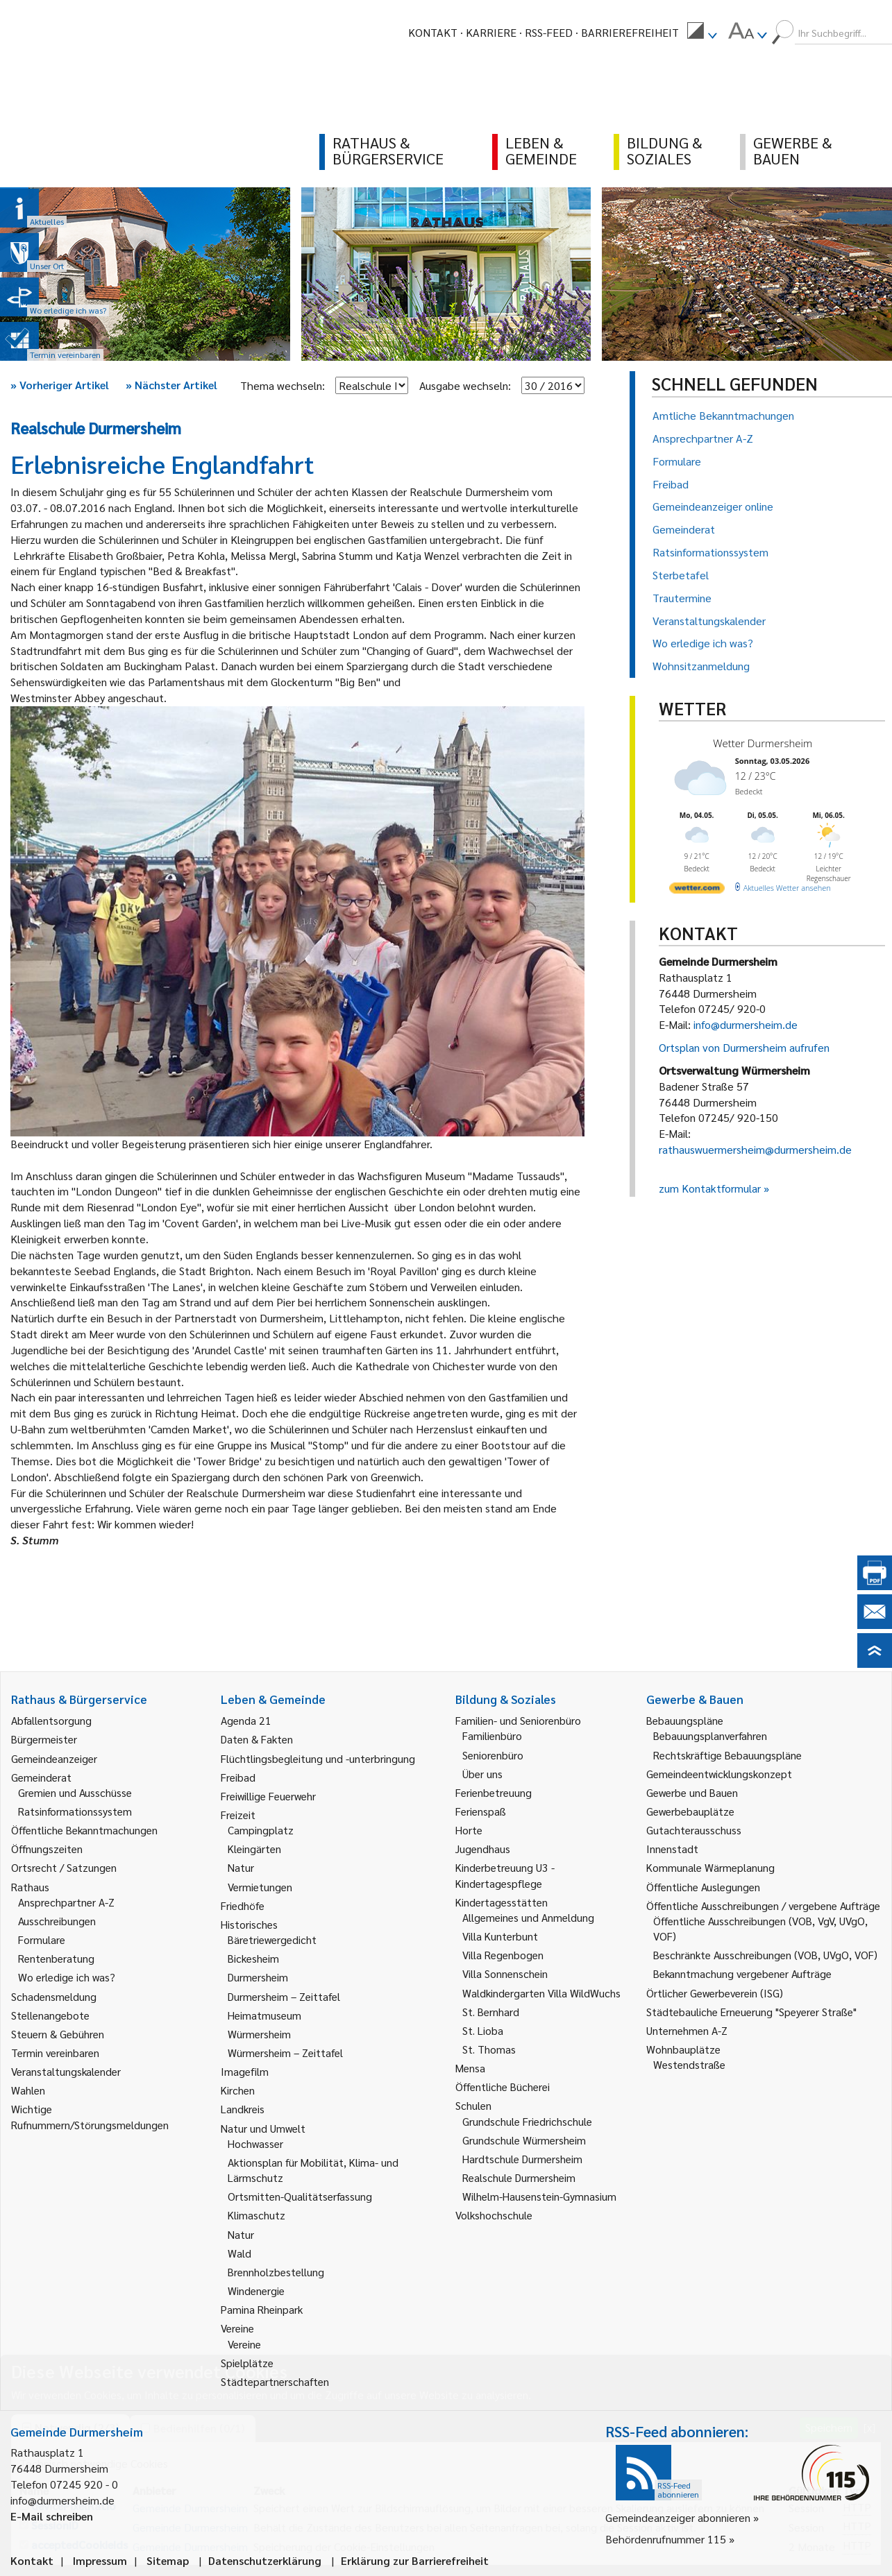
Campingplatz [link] (261, 1830)
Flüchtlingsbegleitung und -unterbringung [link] (318, 1758)
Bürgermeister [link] (44, 1739)
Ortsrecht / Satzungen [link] (64, 1867)
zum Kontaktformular (710, 1188)
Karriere (491, 32)
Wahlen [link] (28, 2090)
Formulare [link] (41, 1939)
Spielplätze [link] (247, 2362)
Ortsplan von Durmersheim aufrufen (744, 1047)
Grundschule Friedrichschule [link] (527, 2121)
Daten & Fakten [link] (257, 1739)
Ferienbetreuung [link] (493, 1792)
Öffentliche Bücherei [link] (502, 2086)
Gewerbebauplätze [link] (690, 1811)
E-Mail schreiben (51, 2516)
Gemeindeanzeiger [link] (54, 1758)
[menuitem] (702, 33)
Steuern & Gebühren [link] (57, 2034)
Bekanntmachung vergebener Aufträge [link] (742, 1973)
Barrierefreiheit (630, 32)
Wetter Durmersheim (762, 743)
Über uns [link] (482, 1773)
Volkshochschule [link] (493, 2215)
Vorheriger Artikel (59, 384)
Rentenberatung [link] (56, 1958)
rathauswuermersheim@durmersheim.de (755, 1149)
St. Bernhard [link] (490, 2011)
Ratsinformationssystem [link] (75, 1811)
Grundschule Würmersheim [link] (524, 2140)
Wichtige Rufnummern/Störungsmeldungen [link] (90, 2116)
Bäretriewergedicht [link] (272, 1939)
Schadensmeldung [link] (53, 1996)
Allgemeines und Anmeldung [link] (528, 1917)
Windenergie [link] (256, 2290)
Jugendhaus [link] (482, 1848)
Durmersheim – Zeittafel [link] (284, 1996)
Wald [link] (239, 2253)
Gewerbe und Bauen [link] (692, 1792)
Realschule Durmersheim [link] (518, 2177)
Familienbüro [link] (492, 1735)
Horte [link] (468, 1830)
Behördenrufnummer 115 (665, 2539)
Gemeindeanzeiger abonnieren (677, 2517)
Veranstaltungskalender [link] (66, 2071)
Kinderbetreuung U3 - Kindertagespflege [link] (505, 1875)
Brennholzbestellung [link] (276, 2271)
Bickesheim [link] (253, 1958)
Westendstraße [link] (689, 2064)
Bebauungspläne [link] (684, 1720)
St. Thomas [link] (489, 2049)
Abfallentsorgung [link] (51, 1720)
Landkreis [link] (242, 2108)
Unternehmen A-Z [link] (686, 2030)
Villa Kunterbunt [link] (500, 1936)
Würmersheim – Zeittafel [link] (285, 2052)
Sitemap (167, 2560)
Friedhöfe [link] (242, 1905)
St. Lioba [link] (482, 2030)
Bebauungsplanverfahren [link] (710, 1735)
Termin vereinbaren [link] (55, 2052)
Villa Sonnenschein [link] (505, 1973)
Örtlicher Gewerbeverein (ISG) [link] (714, 1993)
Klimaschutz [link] (256, 2215)
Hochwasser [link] (255, 2143)
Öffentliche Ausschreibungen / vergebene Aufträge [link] (763, 1905)
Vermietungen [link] (260, 1886)
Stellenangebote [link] (50, 2015)
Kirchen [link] (238, 2090)
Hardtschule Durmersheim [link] (522, 2158)
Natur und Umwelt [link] (263, 2128)
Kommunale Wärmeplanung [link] (710, 1867)
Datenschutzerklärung (264, 2560)
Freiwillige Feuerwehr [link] (268, 1796)
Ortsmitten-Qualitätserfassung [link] (300, 2196)
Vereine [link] (244, 2344)
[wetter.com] (697, 890)
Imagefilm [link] (245, 2071)
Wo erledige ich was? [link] (66, 1977)
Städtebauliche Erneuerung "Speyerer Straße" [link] (751, 2011)
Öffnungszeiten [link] (47, 1848)
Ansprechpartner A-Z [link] (66, 1902)
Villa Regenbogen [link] (503, 1954)
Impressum (100, 2560)
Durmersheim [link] (258, 1977)
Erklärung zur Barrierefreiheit (415, 2560)
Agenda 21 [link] (246, 1720)
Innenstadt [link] (672, 1848)
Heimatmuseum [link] (264, 2015)
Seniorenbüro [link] (492, 1755)
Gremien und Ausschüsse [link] (75, 1792)
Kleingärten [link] (254, 1848)
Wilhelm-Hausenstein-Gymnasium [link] (539, 2196)
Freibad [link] (238, 1777)
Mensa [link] (470, 2068)
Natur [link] (241, 1867)
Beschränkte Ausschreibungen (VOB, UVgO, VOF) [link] (765, 1954)
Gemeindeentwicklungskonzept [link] (719, 1773)
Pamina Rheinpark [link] (262, 2309)
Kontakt (432, 32)
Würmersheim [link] (259, 2034)
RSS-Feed (549, 32)
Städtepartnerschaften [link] (275, 2381)
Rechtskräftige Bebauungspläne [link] (727, 1755)
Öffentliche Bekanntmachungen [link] (84, 1830)
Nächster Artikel (171, 384)
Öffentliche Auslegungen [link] (703, 1886)
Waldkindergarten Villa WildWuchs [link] (541, 1993)
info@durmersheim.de (745, 1024)
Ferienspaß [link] (480, 1811)
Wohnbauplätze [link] (683, 2049)
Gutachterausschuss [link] (693, 1830)
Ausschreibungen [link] (57, 1920)
